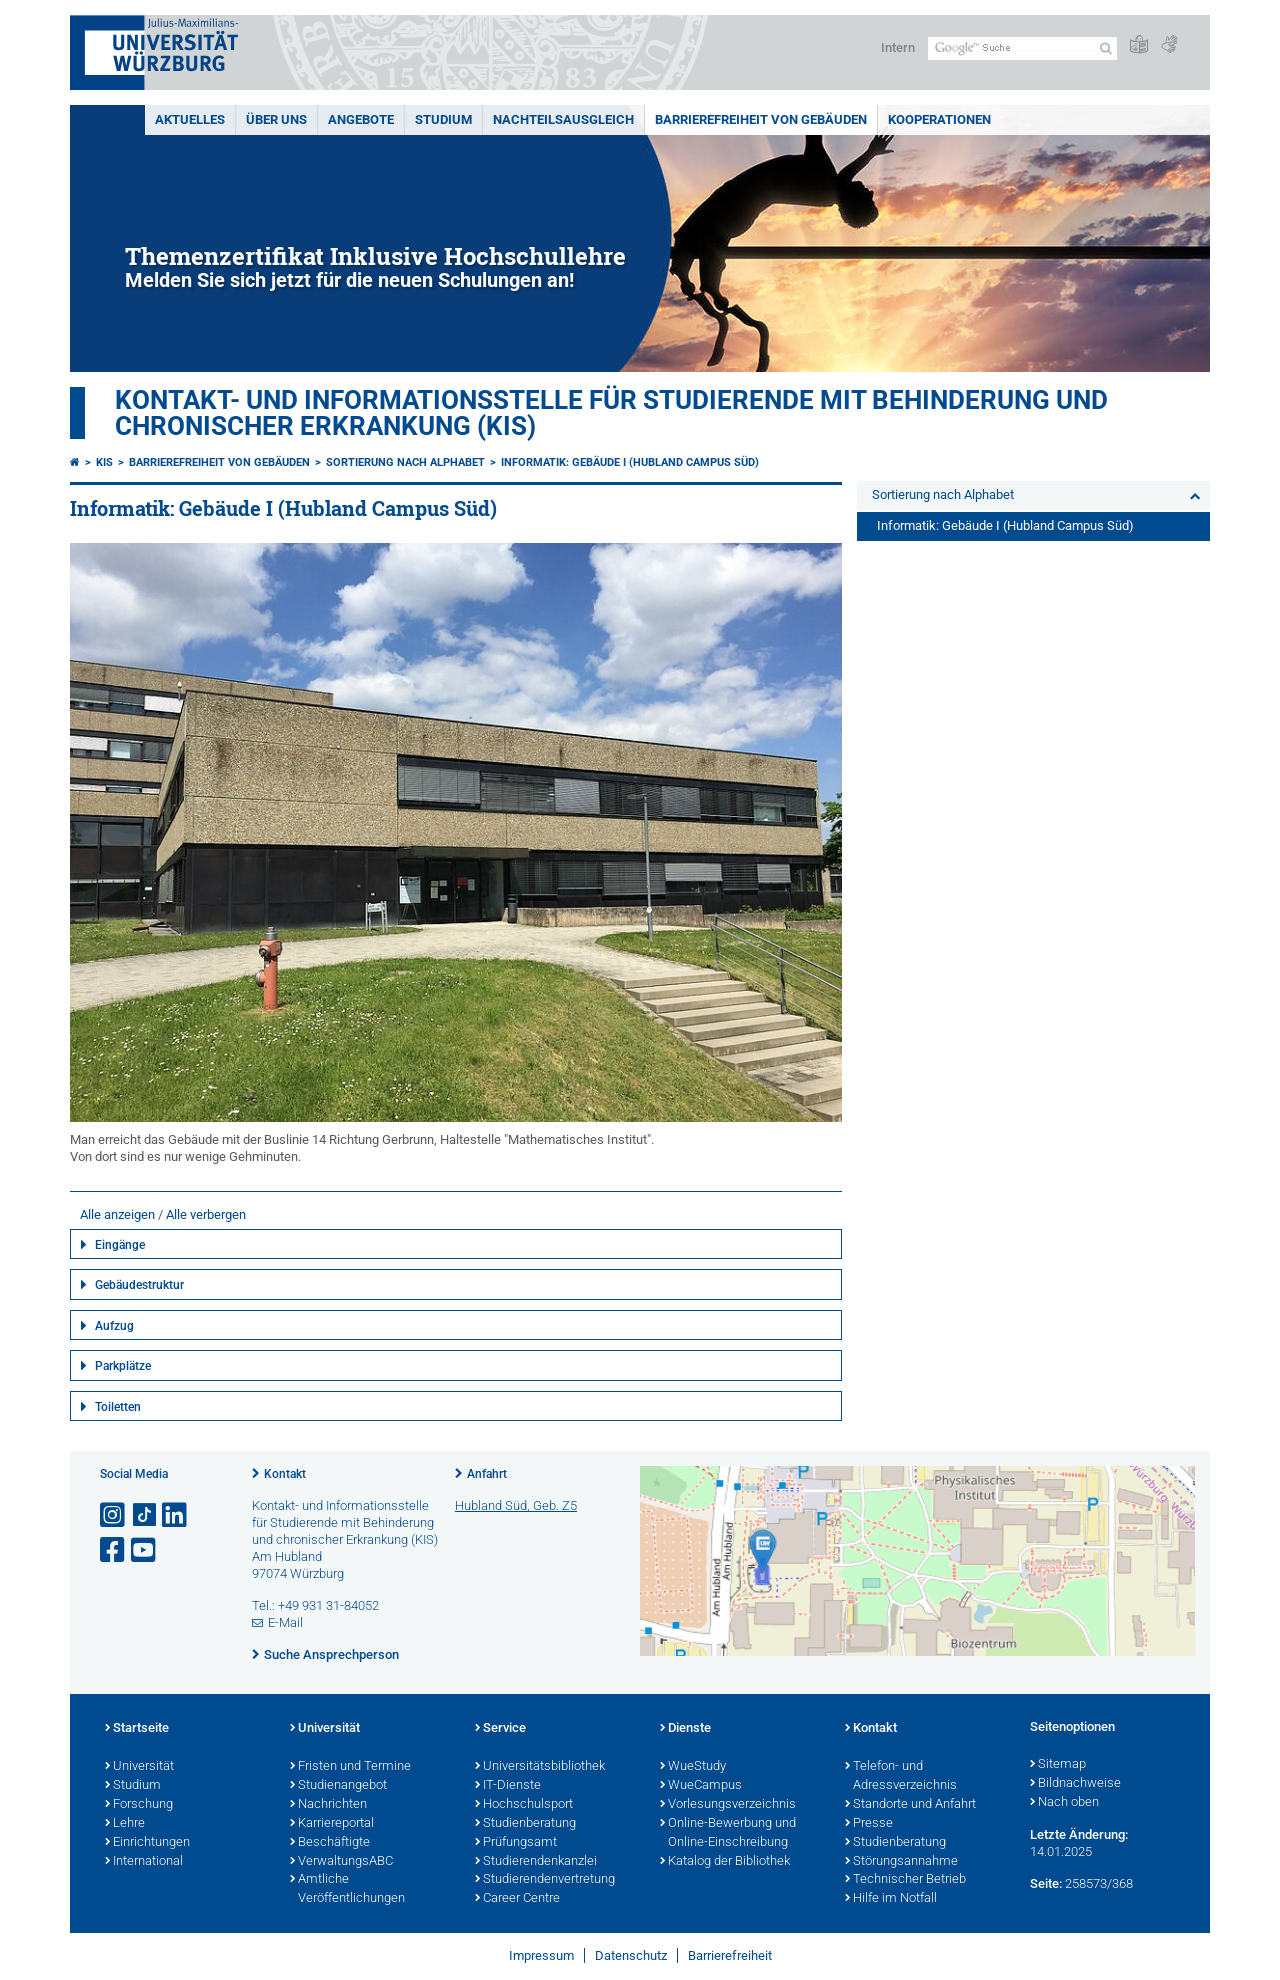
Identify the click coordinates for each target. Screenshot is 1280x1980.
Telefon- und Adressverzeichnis (901, 1776)
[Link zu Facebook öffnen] (114, 1550)
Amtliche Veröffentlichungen (347, 1889)
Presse (869, 1824)
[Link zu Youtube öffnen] (145, 1550)
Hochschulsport (524, 1805)
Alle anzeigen (117, 1214)
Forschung (139, 1805)
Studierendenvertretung (545, 1880)
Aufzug (114, 1326)
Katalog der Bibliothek (725, 1862)
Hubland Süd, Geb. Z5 (516, 1505)
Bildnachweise (1075, 1784)
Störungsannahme (901, 1862)
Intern (898, 47)
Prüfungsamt (516, 1843)
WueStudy (693, 1767)
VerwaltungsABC (341, 1862)
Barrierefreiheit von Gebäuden (761, 119)
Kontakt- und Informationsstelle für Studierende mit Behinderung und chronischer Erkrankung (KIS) (611, 413)
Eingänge (120, 1245)
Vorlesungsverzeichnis (728, 1805)
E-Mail (285, 1622)
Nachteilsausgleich (563, 119)
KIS (104, 462)
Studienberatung (525, 1824)
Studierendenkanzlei (536, 1862)
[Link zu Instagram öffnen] (114, 1515)
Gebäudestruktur (139, 1285)
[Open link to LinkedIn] (176, 1515)
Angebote (361, 119)
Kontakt (285, 1474)
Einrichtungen (147, 1843)
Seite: (1046, 1883)
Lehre (125, 1824)
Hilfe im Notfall (891, 1899)
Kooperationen (939, 119)
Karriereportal (332, 1824)
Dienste (685, 1729)
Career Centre (517, 1899)
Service (500, 1729)
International (144, 1862)
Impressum (541, 1955)
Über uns (276, 119)
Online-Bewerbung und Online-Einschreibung (728, 1833)
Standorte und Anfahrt (910, 1805)
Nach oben (1064, 1803)
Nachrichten (328, 1805)
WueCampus (701, 1786)
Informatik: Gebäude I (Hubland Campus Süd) (630, 462)
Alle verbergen (206, 1214)
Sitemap (1058, 1765)
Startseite (137, 1729)
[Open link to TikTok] (145, 1515)
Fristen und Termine (350, 1767)
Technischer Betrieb (905, 1880)
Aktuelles (190, 119)
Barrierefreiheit (730, 1955)
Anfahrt (487, 1474)
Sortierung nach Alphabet (405, 462)
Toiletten (118, 1407)
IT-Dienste (508, 1786)
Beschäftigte (330, 1843)
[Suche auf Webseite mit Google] (1022, 48)
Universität (139, 1767)
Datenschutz (631, 1955)
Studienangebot (338, 1786)
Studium (443, 119)
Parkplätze (123, 1366)
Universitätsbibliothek (540, 1767)
